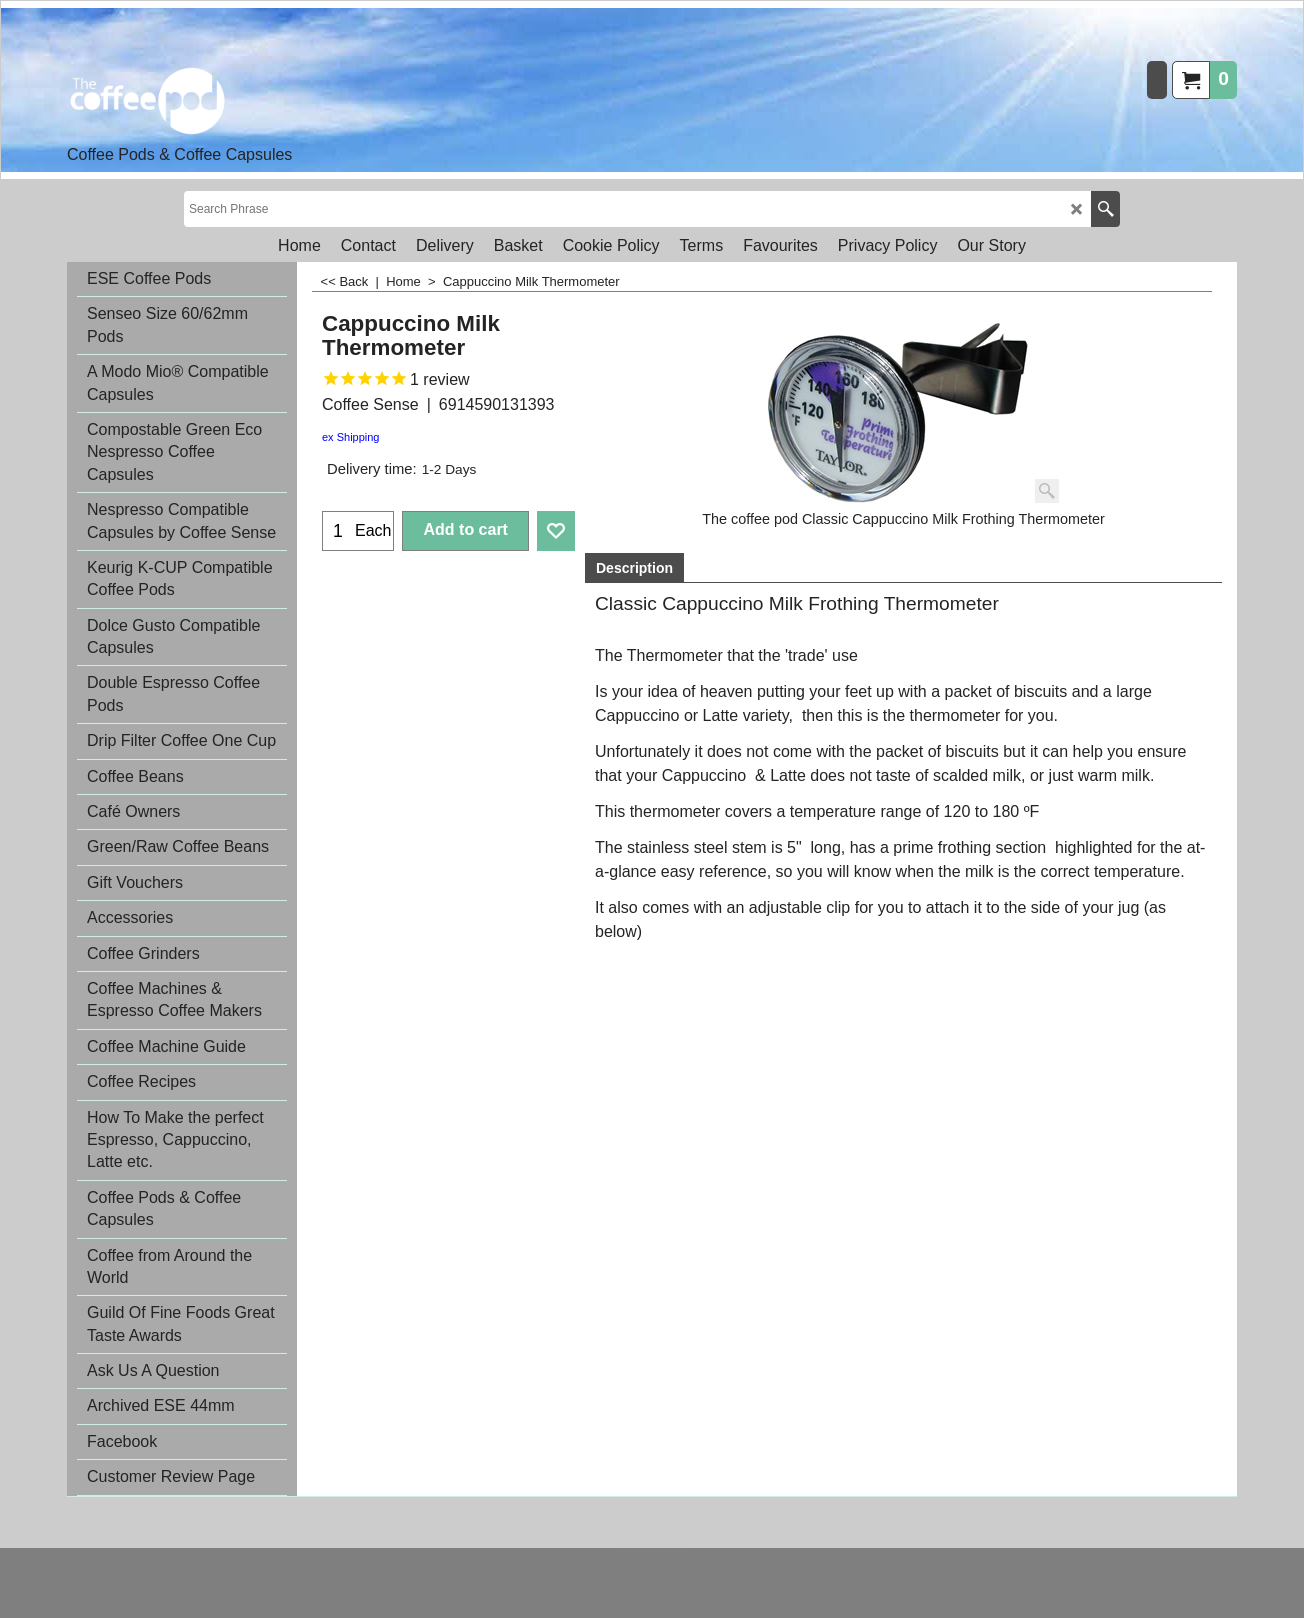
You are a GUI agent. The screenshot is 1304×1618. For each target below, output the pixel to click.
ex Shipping (351, 437)
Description (634, 568)
